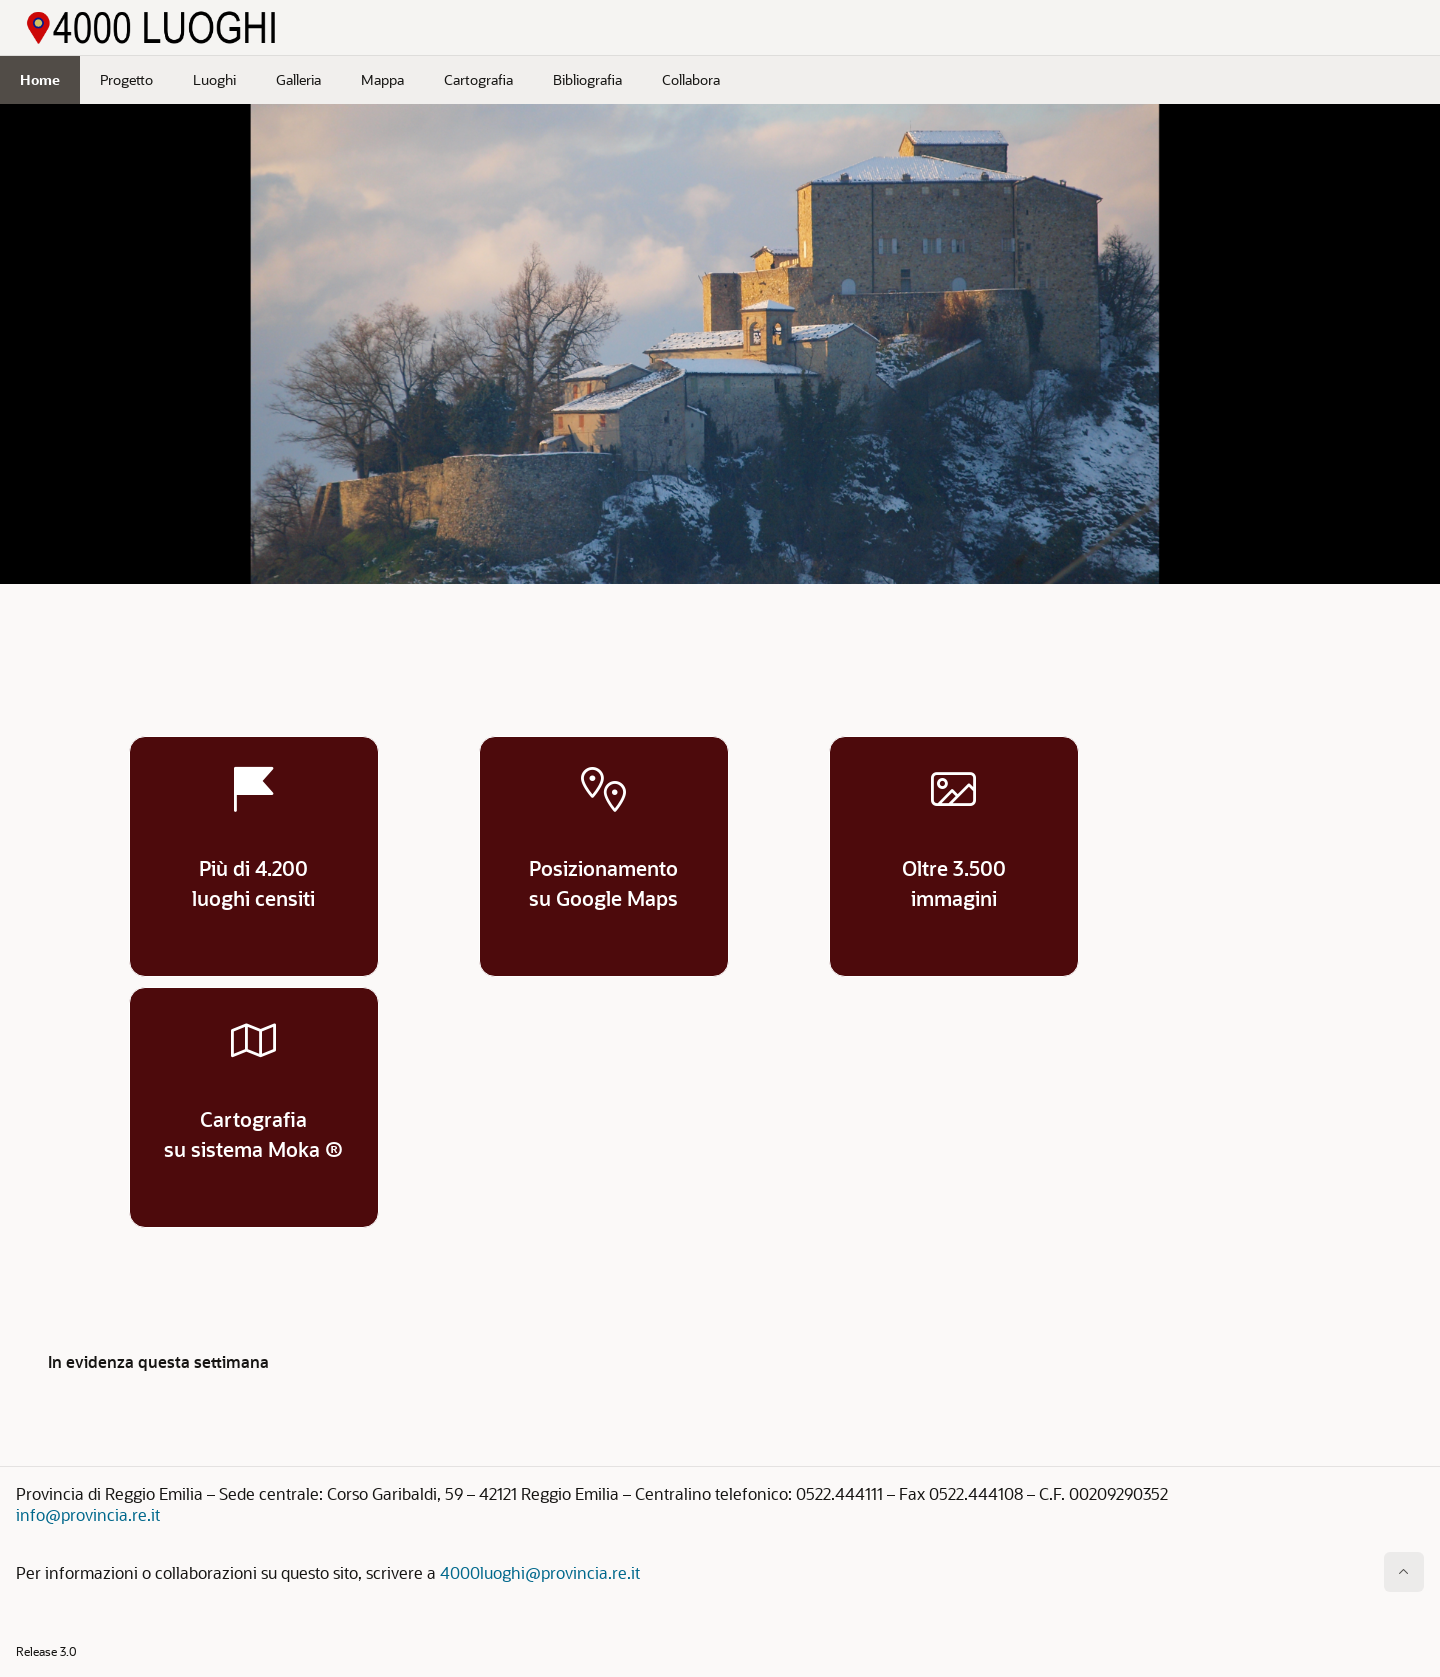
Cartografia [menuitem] (478, 79)
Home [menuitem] (40, 79)
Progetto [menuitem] (126, 79)
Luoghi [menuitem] (214, 79)
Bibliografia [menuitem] (587, 79)
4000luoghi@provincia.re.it (540, 1572)
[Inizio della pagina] (1404, 1572)
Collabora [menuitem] (691, 79)
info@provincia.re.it (88, 1514)
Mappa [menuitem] (382, 79)
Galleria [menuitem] (298, 79)
